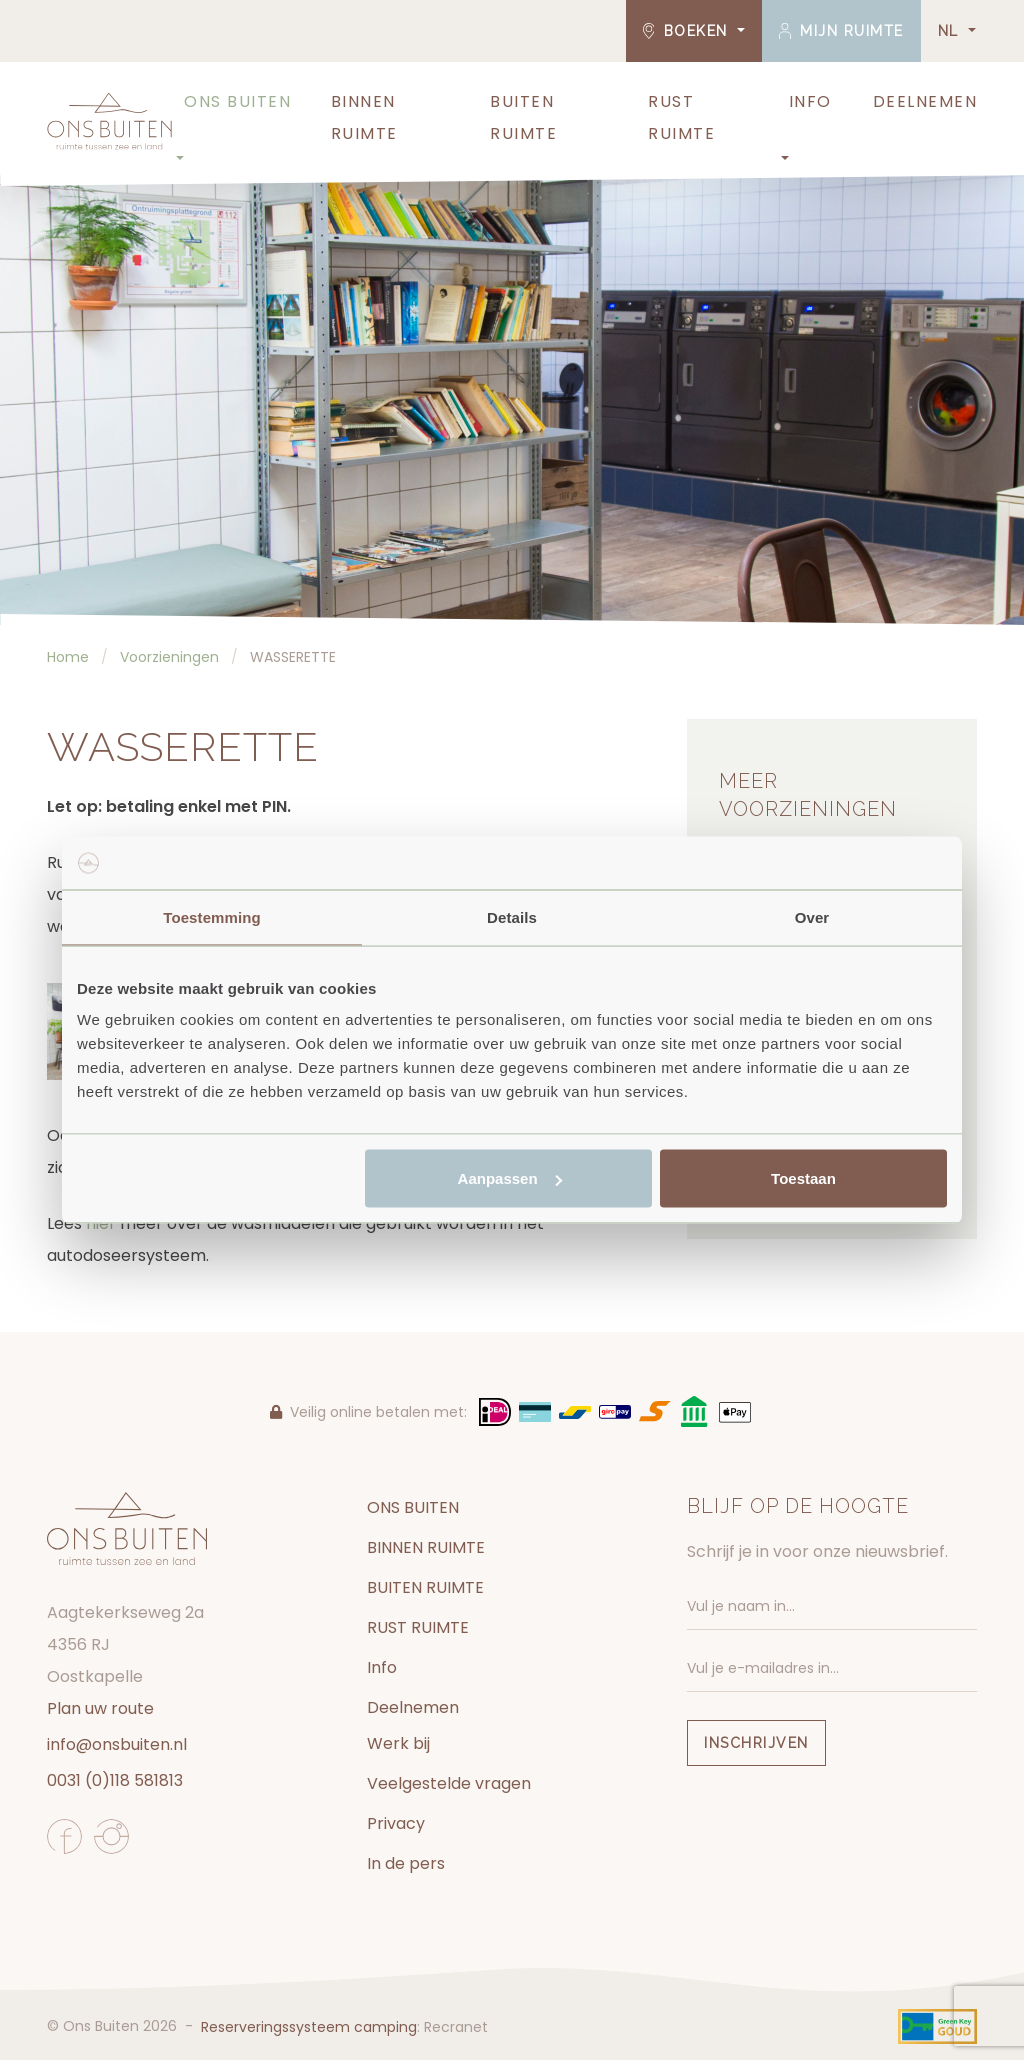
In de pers (406, 1863)
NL (951, 31)
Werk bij (398, 1743)
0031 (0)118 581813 (115, 1780)
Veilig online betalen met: (368, 1412)
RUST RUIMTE (681, 117)
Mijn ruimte (841, 31)
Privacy (396, 1823)
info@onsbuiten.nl (117, 1744)
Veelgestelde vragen (449, 1783)
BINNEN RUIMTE (364, 117)
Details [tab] (512, 916)
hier (101, 1223)
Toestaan (803, 1178)
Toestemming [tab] (212, 916)
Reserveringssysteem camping (309, 2027)
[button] (178, 159)
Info (810, 101)
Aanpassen (510, 1178)
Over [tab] (812, 916)
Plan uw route (100, 1708)
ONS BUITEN (237, 101)
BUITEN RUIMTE (523, 117)
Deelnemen (925, 101)
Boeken (688, 31)
